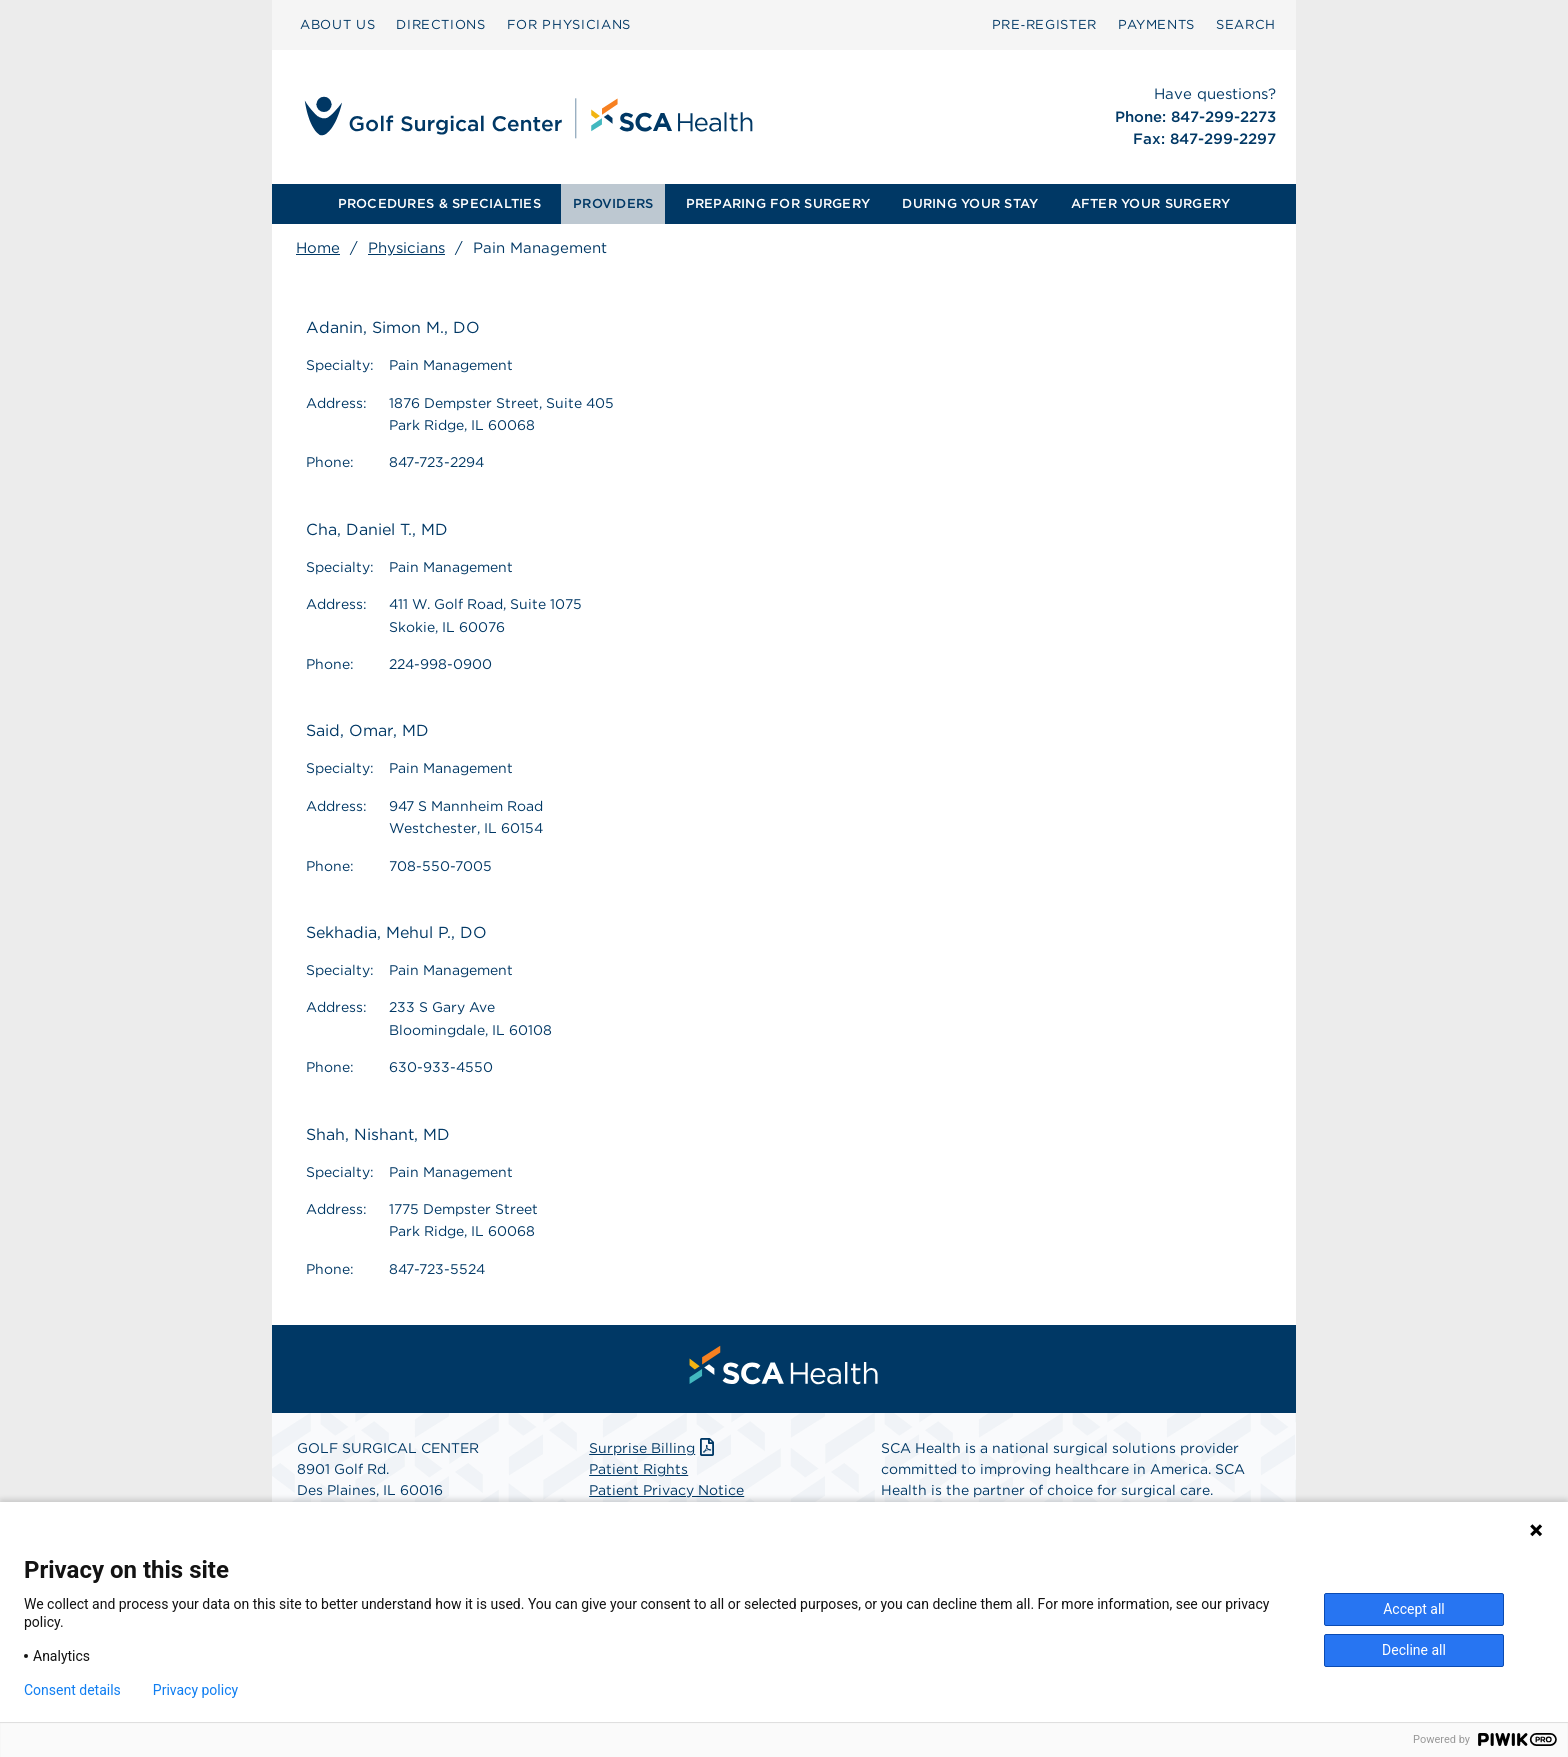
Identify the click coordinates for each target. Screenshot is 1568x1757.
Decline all (1414, 1650)
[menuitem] (337, 25)
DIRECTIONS (441, 24)
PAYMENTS (1156, 24)
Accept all (1414, 1609)
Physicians (406, 248)
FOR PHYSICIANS (569, 24)
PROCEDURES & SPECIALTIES (439, 203)
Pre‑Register (1044, 24)
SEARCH (1246, 24)
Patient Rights (638, 1469)
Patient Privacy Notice (666, 1490)
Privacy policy (195, 1690)
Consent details (72, 1690)
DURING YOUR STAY (970, 203)
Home (318, 248)
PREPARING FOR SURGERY (778, 203)
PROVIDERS (613, 203)
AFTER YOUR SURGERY (1151, 203)
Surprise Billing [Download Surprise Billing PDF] (653, 1448)
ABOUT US (337, 24)
